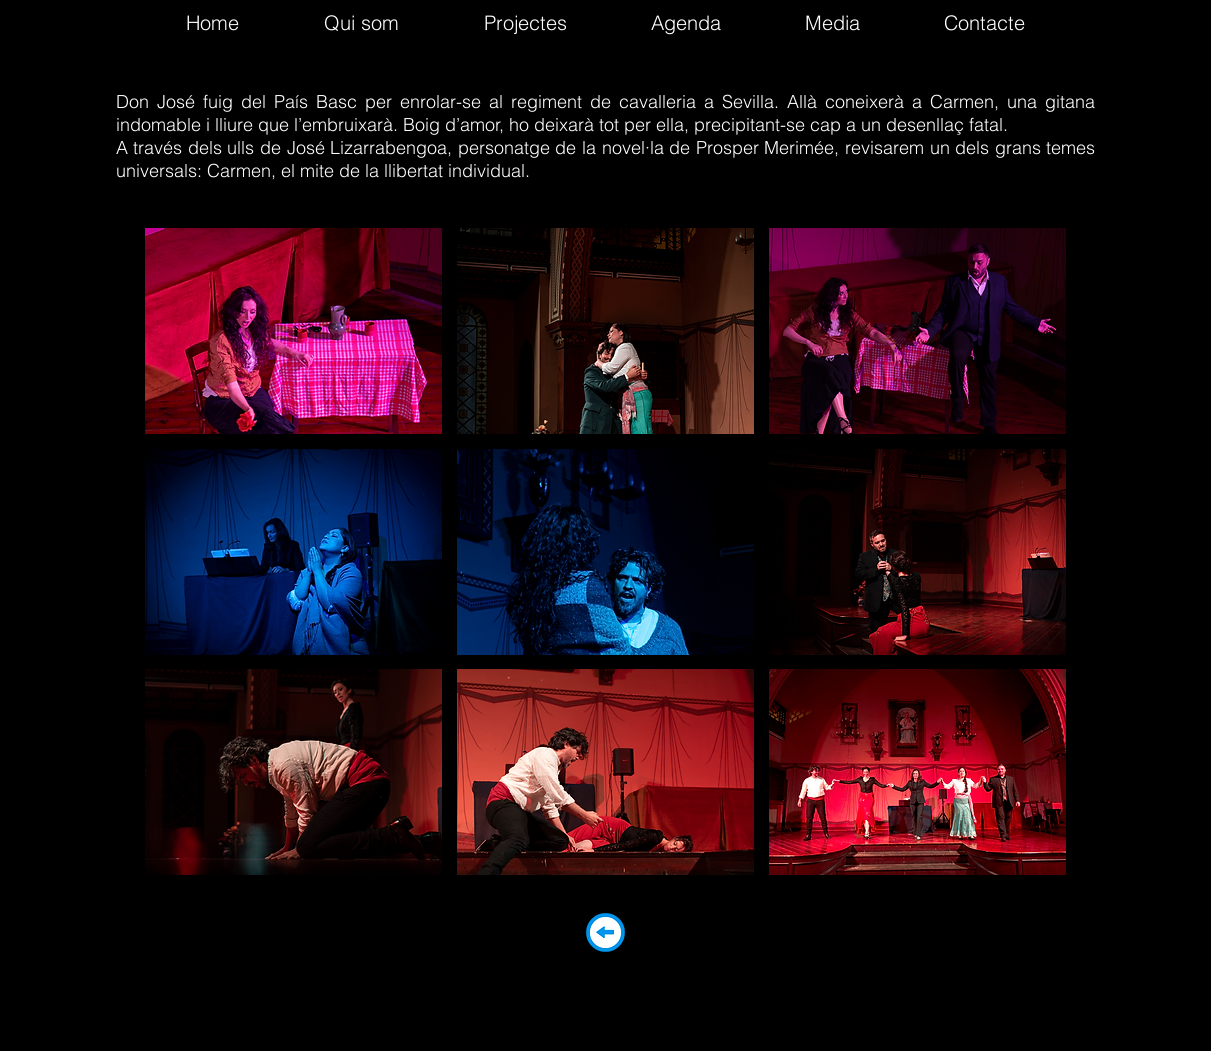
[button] (293, 331)
